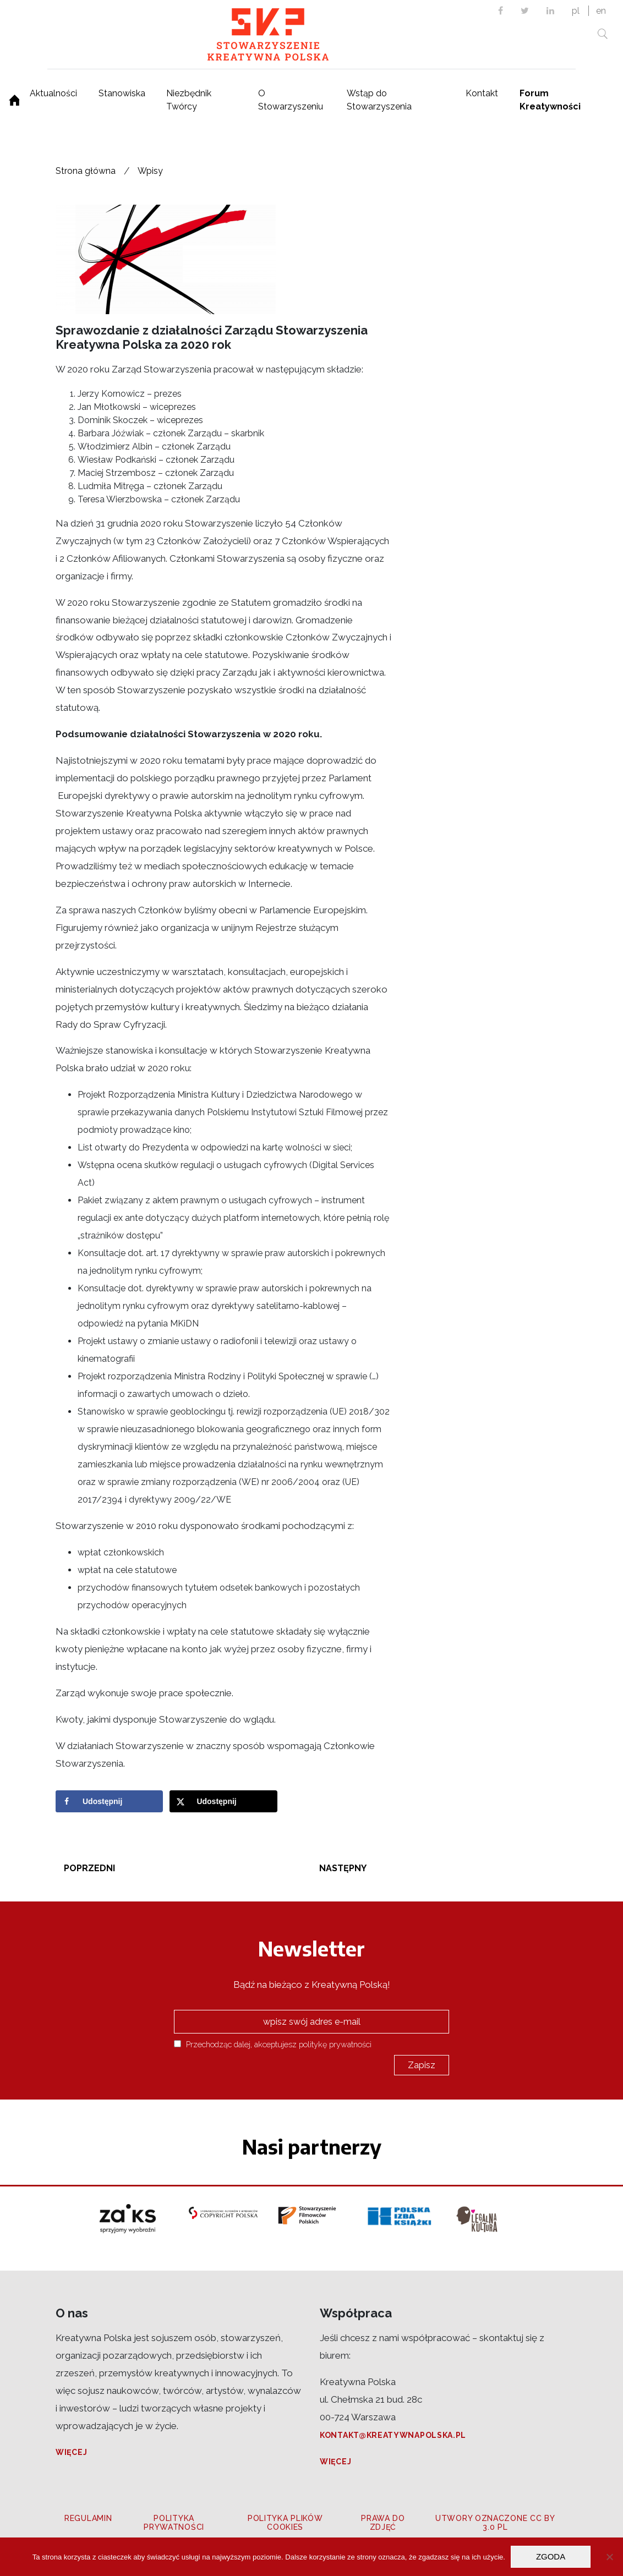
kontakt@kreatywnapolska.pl (393, 2435)
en (601, 11)
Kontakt (482, 93)
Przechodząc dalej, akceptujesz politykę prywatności (272, 2044)
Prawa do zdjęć (383, 2522)
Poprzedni (89, 1868)
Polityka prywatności (174, 2522)
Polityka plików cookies (285, 2522)
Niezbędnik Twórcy (188, 100)
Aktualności (53, 93)
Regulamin (88, 2518)
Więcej (71, 2452)
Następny (343, 1868)
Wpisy (150, 171)
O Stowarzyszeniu (290, 100)
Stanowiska (122, 93)
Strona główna (86, 171)
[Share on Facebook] (109, 1801)
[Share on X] (223, 1801)
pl (576, 11)
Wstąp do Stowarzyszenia (379, 100)
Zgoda (550, 2556)
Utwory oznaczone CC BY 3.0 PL (495, 2522)
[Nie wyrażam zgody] (609, 2556)
